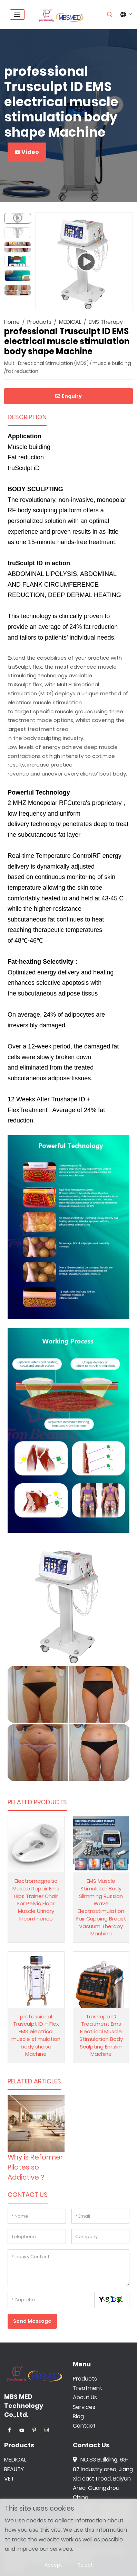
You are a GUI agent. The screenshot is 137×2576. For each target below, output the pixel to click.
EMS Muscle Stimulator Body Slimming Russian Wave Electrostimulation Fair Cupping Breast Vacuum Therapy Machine (101, 1907)
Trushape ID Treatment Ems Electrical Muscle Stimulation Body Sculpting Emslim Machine (101, 2035)
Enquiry (68, 396)
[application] (84, 261)
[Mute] (112, 303)
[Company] (100, 2236)
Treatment (87, 2388)
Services (84, 2407)
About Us (85, 2397)
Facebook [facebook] (9, 2430)
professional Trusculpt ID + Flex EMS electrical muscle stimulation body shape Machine (35, 2035)
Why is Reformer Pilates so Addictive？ (35, 2167)
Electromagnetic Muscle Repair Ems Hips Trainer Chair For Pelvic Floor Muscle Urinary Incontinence (35, 1899)
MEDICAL (15, 2460)
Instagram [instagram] (46, 2430)
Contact (84, 2426)
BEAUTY (14, 2469)
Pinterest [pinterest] (34, 2430)
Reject (85, 2564)
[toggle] (17, 14)
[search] (109, 14)
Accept (53, 2564)
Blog (78, 2416)
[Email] (100, 2216)
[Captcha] (51, 2300)
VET (9, 2479)
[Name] (37, 2216)
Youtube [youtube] (22, 2430)
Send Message (32, 2321)
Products (85, 2379)
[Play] (84, 261)
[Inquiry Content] (68, 2267)
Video (27, 152)
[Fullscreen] (123, 303)
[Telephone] (37, 2236)
